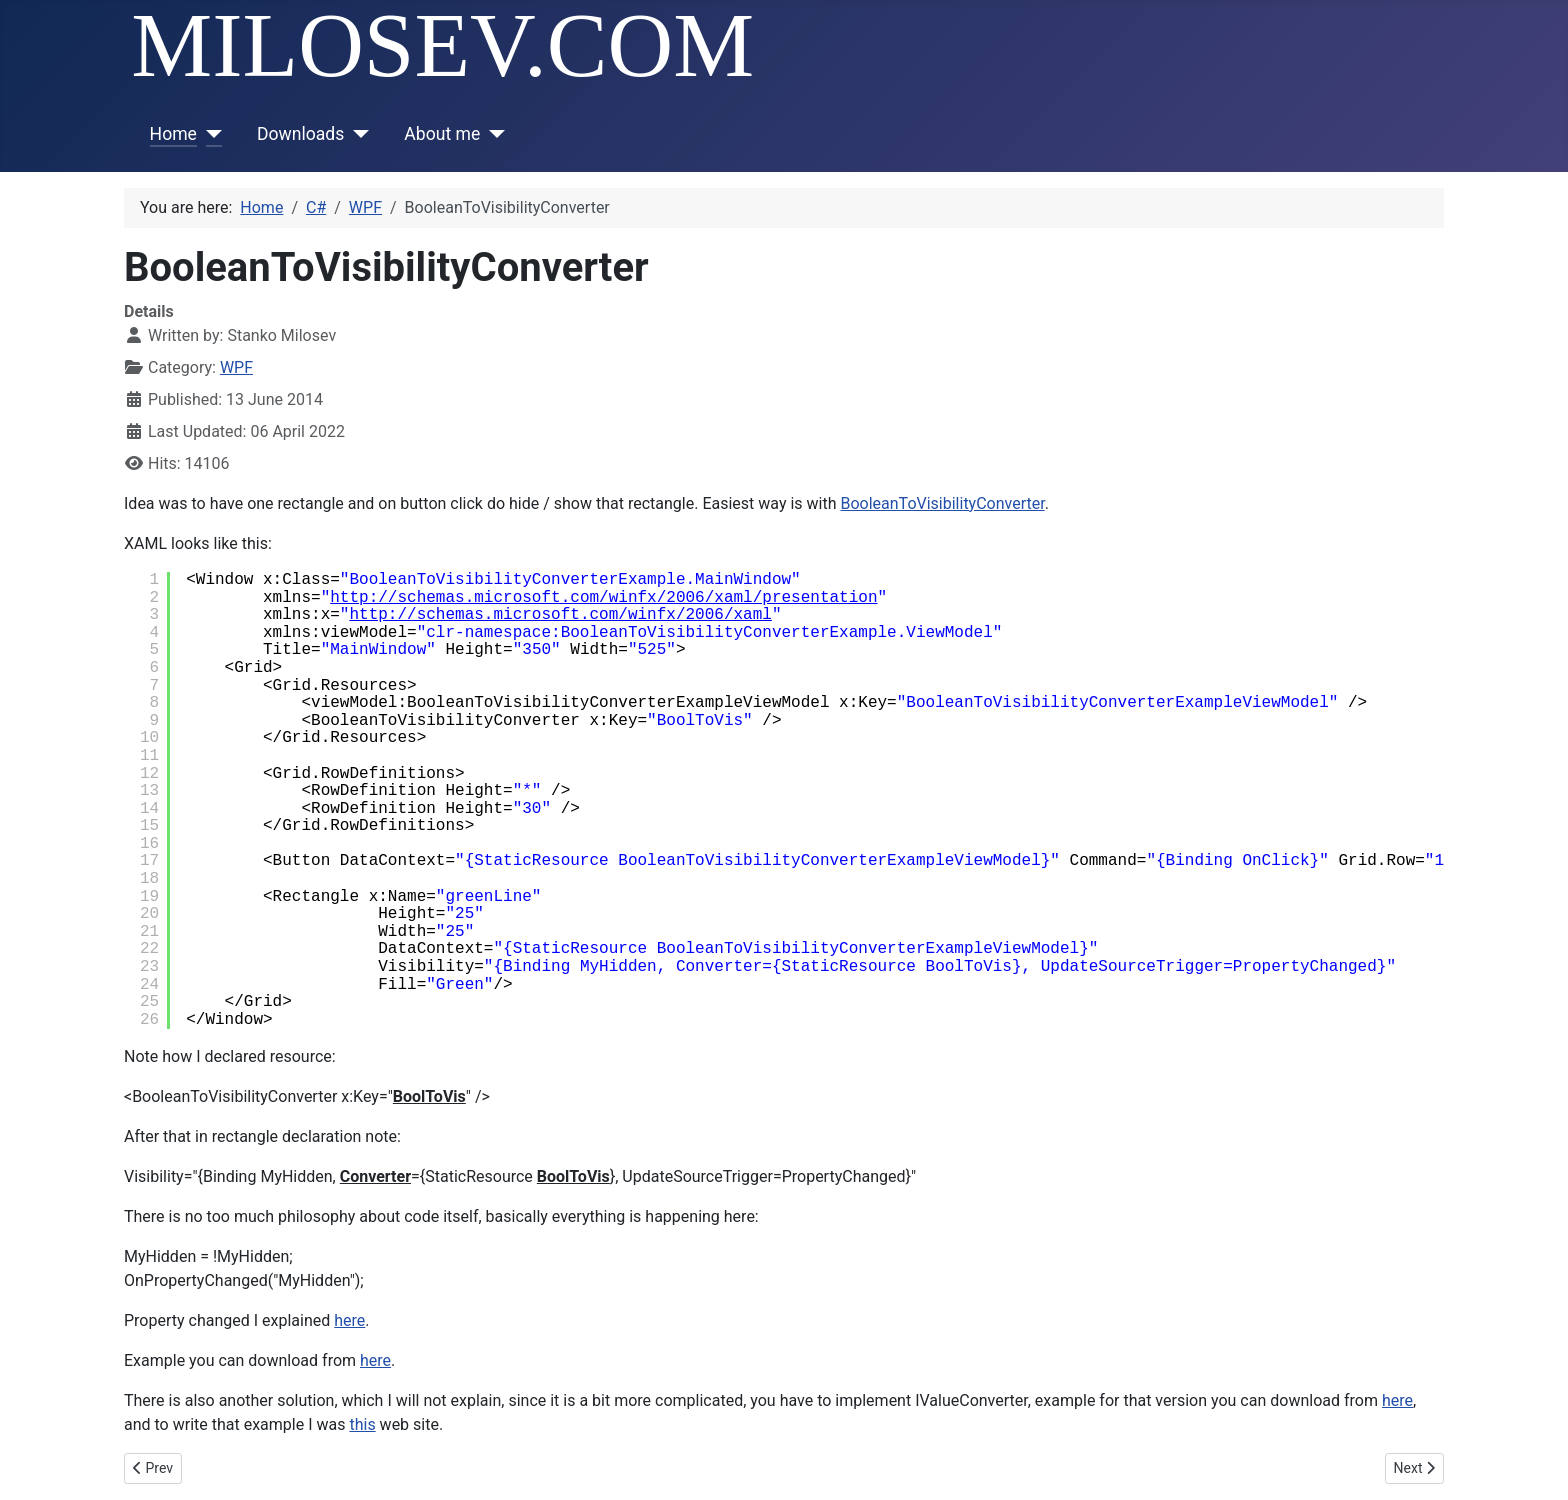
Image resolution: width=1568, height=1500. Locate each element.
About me (442, 134)
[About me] (492, 134)
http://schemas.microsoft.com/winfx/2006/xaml (560, 615)
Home (173, 134)
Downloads (300, 134)
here (349, 1320)
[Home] (209, 134)
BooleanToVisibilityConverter (942, 503)
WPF (236, 367)
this (362, 1424)
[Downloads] (356, 134)
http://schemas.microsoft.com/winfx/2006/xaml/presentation (603, 598)
